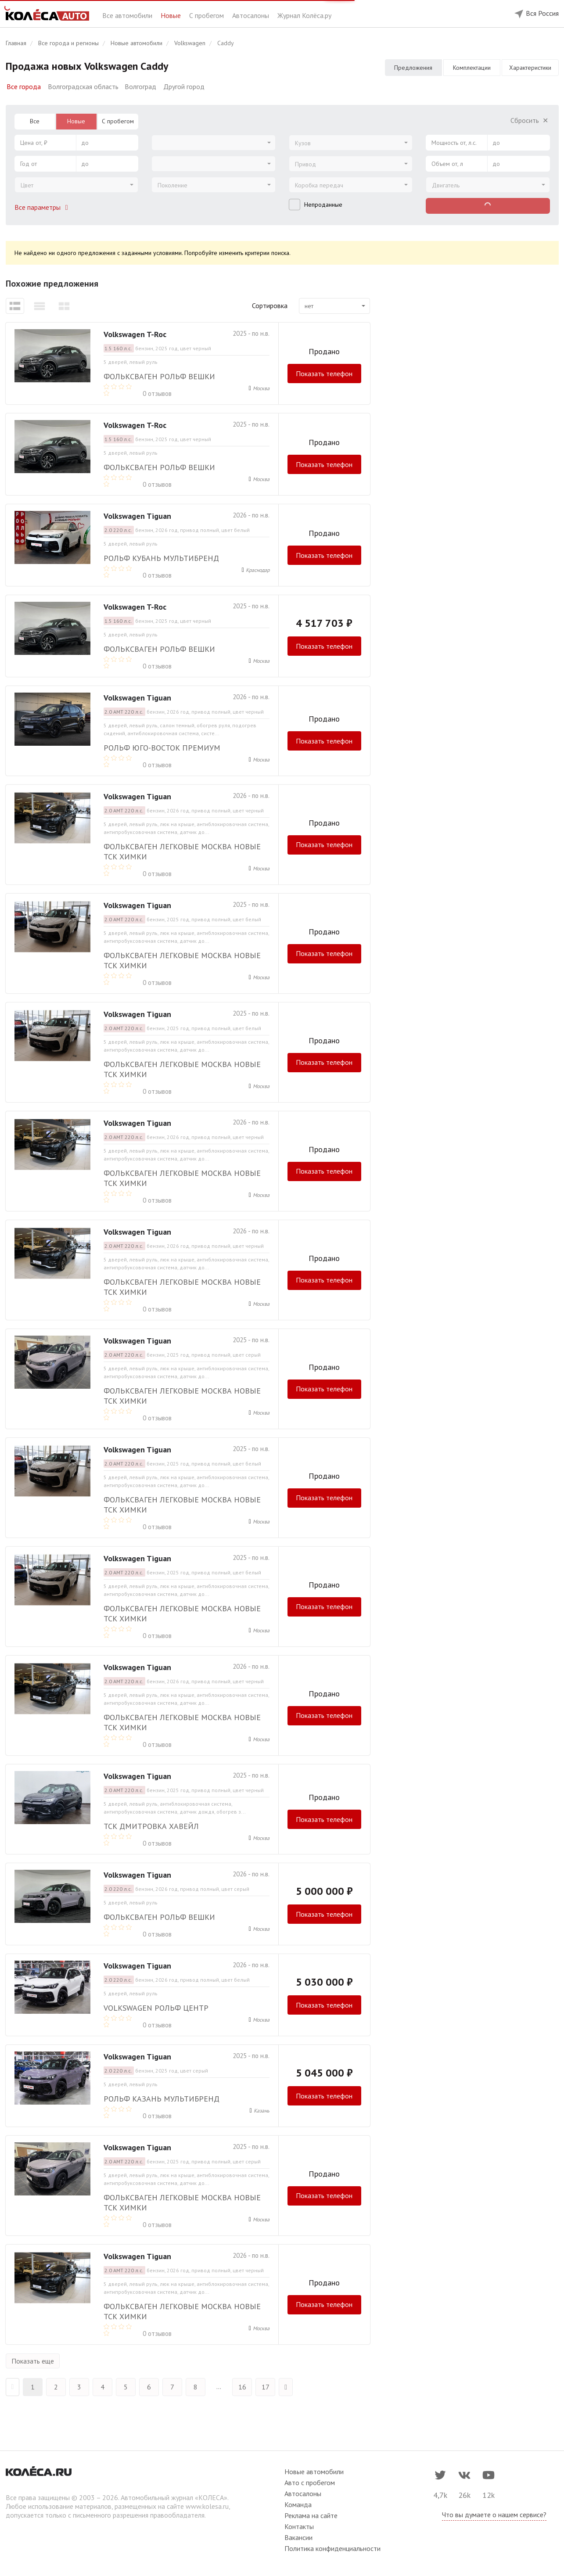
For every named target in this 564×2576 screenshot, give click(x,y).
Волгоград (140, 86)
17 (265, 2386)
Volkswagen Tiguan (137, 516)
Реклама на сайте (311, 2515)
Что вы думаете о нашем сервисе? (494, 2514)
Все (35, 121)
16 (242, 2386)
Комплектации (472, 68)
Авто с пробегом (309, 2482)
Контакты (299, 2526)
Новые (172, 15)
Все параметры (43, 207)
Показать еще (32, 2361)
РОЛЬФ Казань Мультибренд (161, 2099)
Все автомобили (128, 15)
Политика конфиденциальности (332, 2548)
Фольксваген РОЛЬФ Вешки (159, 376)
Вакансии (298, 2537)
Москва (261, 388)
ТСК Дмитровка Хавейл (151, 1826)
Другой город (184, 86)
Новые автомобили (314, 2471)
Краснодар (257, 570)
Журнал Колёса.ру (304, 15)
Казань (261, 2110)
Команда (298, 2504)
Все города (24, 86)
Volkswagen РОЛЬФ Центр (156, 2008)
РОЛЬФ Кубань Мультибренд (161, 558)
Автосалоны (251, 15)
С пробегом (207, 15)
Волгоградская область (83, 86)
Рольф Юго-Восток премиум (162, 748)
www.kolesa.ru (207, 2506)
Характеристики (530, 68)
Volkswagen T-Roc (135, 334)
